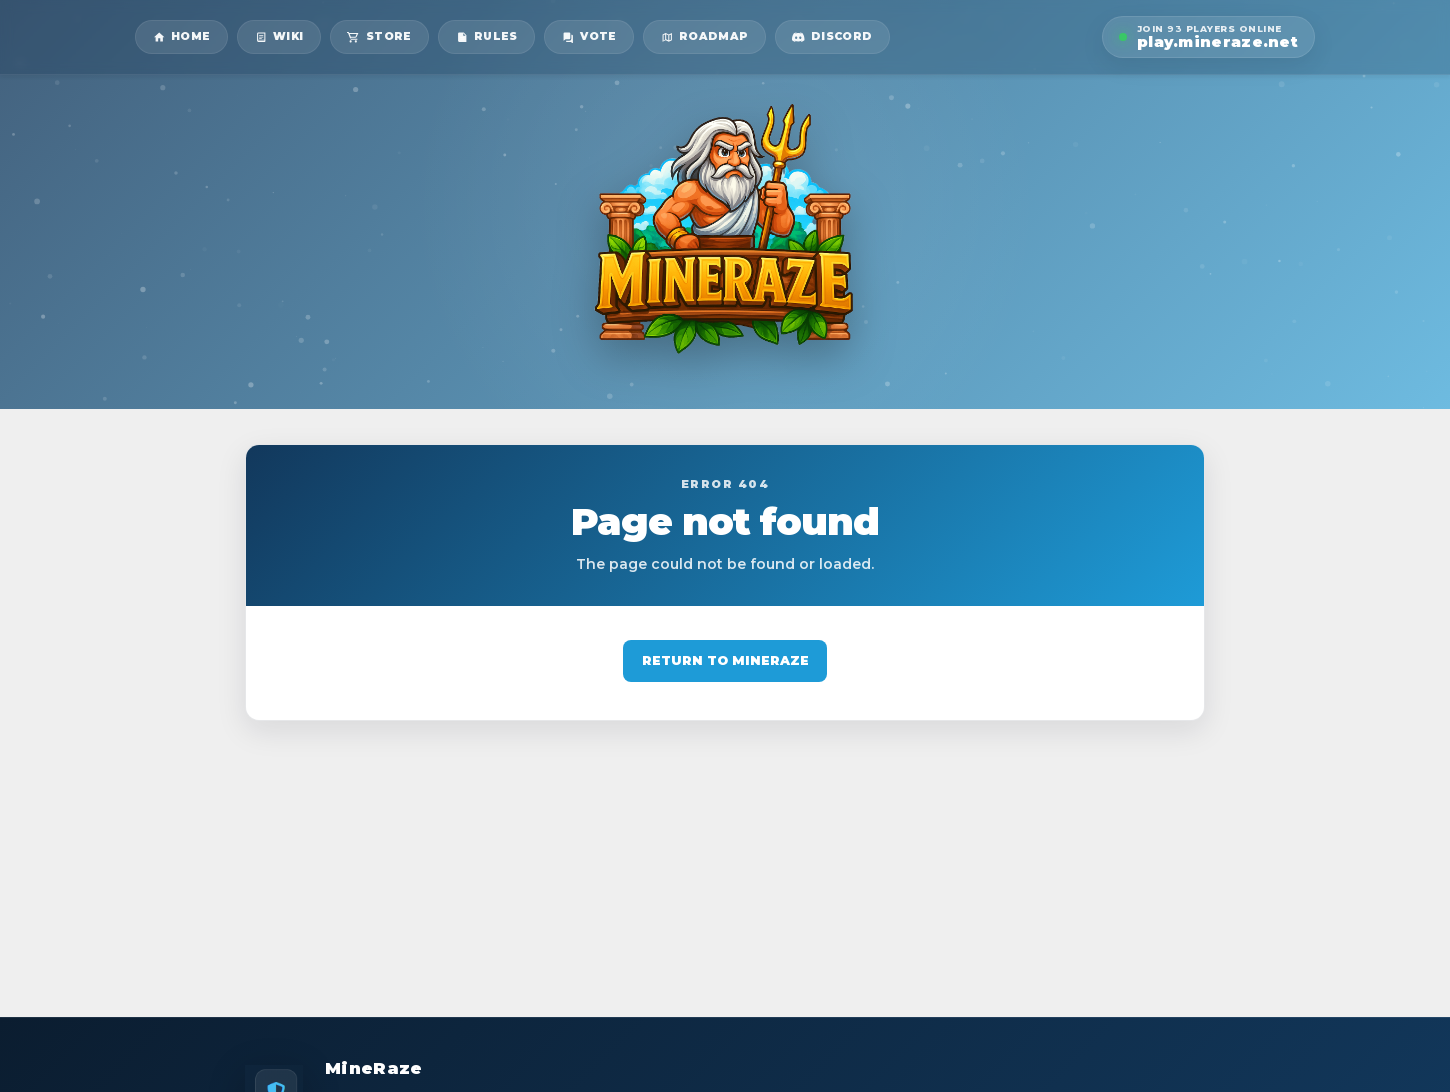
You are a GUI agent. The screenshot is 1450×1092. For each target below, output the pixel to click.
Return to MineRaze (725, 660)
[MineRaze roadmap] (704, 37)
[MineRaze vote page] (589, 37)
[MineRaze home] (181, 37)
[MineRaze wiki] (279, 37)
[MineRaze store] (379, 37)
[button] (1208, 37)
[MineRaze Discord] (832, 37)
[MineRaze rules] (486, 37)
